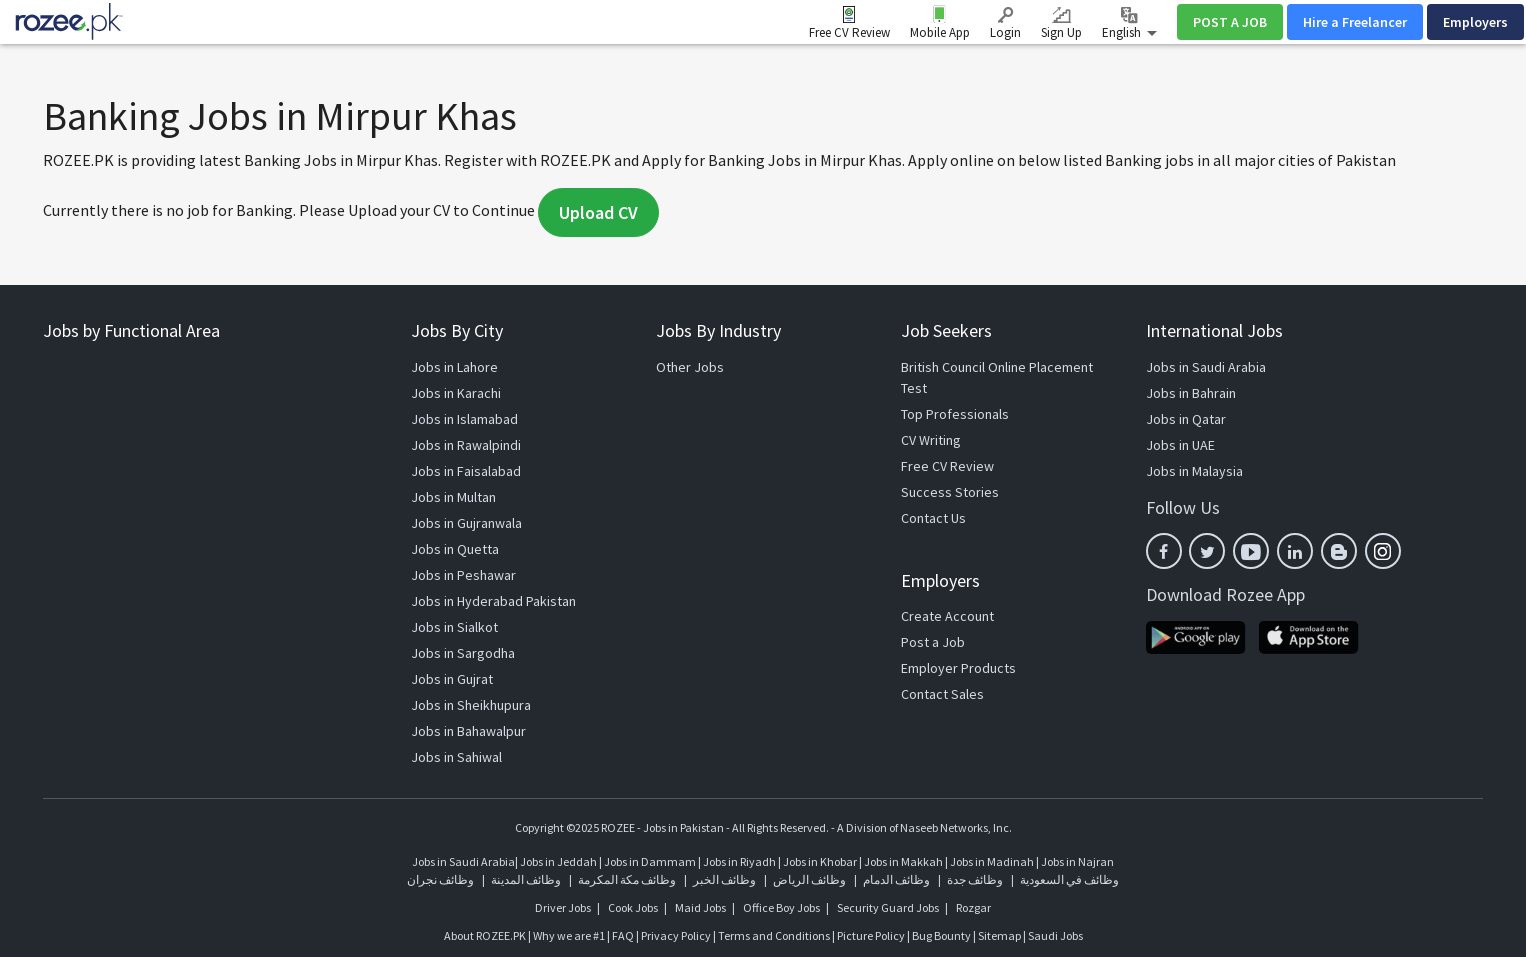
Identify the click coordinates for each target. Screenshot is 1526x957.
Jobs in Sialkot (454, 627)
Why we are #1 (569, 935)
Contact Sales (942, 694)
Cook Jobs (633, 907)
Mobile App (940, 32)
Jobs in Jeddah (558, 861)
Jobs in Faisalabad (466, 471)
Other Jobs (690, 367)
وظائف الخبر (724, 879)
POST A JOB (1230, 22)
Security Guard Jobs (888, 907)
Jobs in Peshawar (463, 575)
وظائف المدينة (526, 879)
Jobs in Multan (453, 497)
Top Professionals (955, 414)
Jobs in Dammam (651, 861)
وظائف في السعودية (1069, 879)
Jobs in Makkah (903, 861)
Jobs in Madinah (992, 861)
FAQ (623, 935)
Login (1005, 24)
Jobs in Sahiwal (456, 757)
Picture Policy (871, 935)
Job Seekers (946, 330)
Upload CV (598, 212)
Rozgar (973, 907)
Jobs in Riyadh (739, 861)
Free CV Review (849, 32)
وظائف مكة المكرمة (627, 879)
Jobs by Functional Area (131, 330)
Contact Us (933, 518)
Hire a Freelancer (1355, 22)
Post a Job (933, 642)
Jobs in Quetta (455, 549)
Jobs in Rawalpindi (466, 445)
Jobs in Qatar (1186, 419)
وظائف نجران (440, 879)
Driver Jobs (563, 907)
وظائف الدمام (896, 879)
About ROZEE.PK (485, 935)
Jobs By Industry (718, 330)
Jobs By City (457, 330)
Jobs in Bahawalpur (468, 731)
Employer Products (958, 668)
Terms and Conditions (774, 935)
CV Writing (931, 440)
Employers (1475, 22)
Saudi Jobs (1055, 935)
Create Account (947, 616)
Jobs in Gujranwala (466, 523)
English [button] (1129, 24)
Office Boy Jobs (781, 907)
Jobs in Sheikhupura (471, 705)
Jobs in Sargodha (463, 653)
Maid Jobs (700, 907)
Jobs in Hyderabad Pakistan (493, 601)
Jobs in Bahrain (1191, 393)
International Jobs (1214, 330)
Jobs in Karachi (456, 393)
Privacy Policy (676, 935)
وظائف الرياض (809, 879)
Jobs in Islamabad (464, 419)
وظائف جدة (975, 879)
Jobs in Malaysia (1194, 471)
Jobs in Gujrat (452, 679)
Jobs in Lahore (454, 367)
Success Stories (950, 492)
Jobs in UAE (1180, 445)
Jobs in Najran (1077, 861)
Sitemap (999, 935)
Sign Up (1061, 24)
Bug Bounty (941, 935)
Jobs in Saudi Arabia (1206, 367)
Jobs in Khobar (820, 861)
